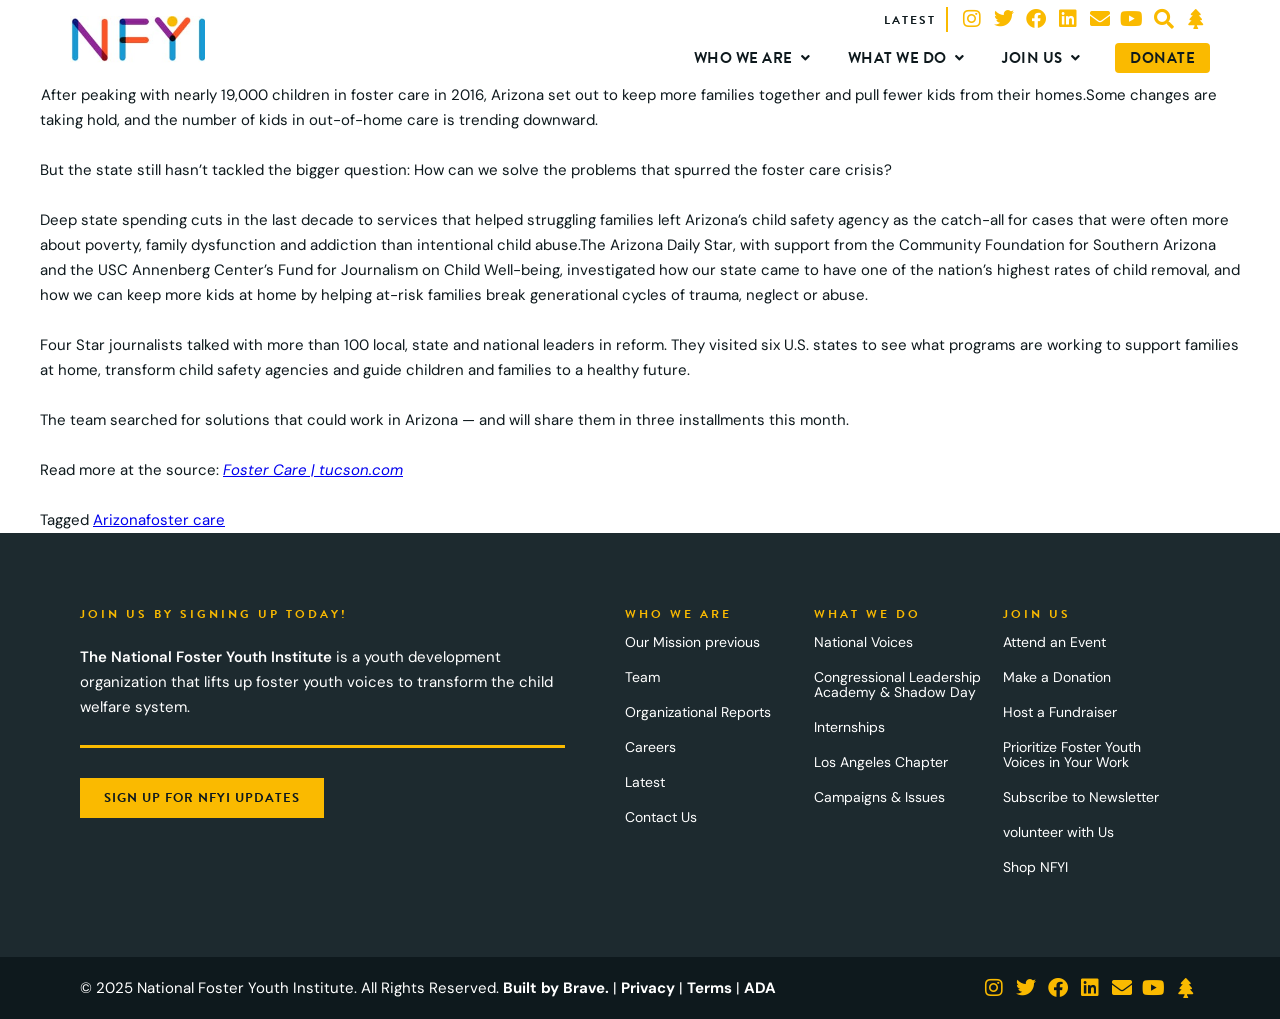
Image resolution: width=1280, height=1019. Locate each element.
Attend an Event (1054, 642)
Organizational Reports (698, 712)
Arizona (119, 520)
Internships (849, 727)
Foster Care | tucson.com (313, 470)
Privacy (648, 988)
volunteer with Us (1058, 832)
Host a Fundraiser (1060, 712)
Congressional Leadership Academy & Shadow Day (897, 684)
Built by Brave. (556, 988)
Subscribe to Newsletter (1081, 797)
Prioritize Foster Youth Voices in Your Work (1072, 754)
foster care (185, 520)
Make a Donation (1057, 677)
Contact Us (661, 817)
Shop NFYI (1035, 867)
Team (642, 677)
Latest (645, 782)
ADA (760, 988)
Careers (650, 747)
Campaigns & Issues (879, 797)
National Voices (863, 642)
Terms (709, 988)
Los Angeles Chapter (881, 762)
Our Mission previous (692, 642)
